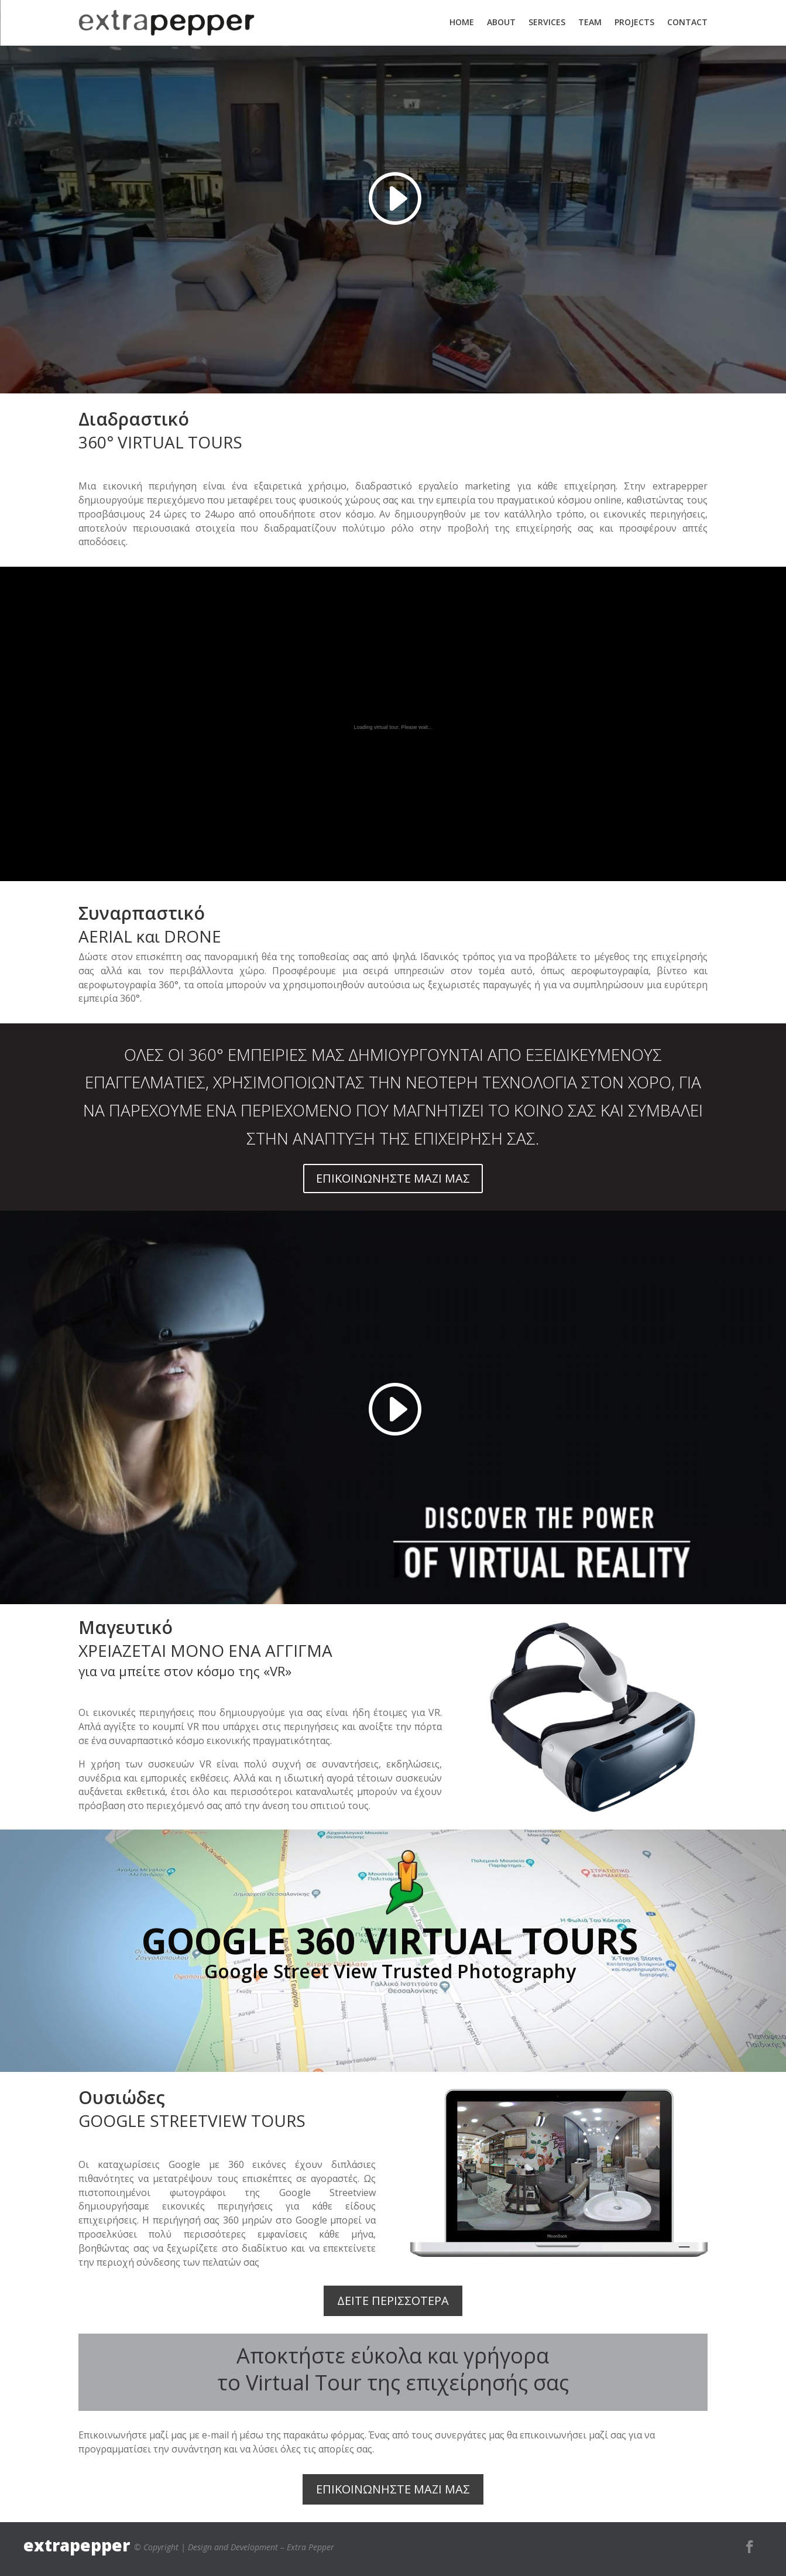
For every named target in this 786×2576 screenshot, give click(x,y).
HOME (461, 22)
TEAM (590, 22)
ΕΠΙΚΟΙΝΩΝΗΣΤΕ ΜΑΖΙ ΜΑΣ (393, 1178)
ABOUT (501, 22)
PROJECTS (634, 22)
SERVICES (546, 22)
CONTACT (687, 22)
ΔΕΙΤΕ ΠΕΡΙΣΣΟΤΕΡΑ (393, 2300)
